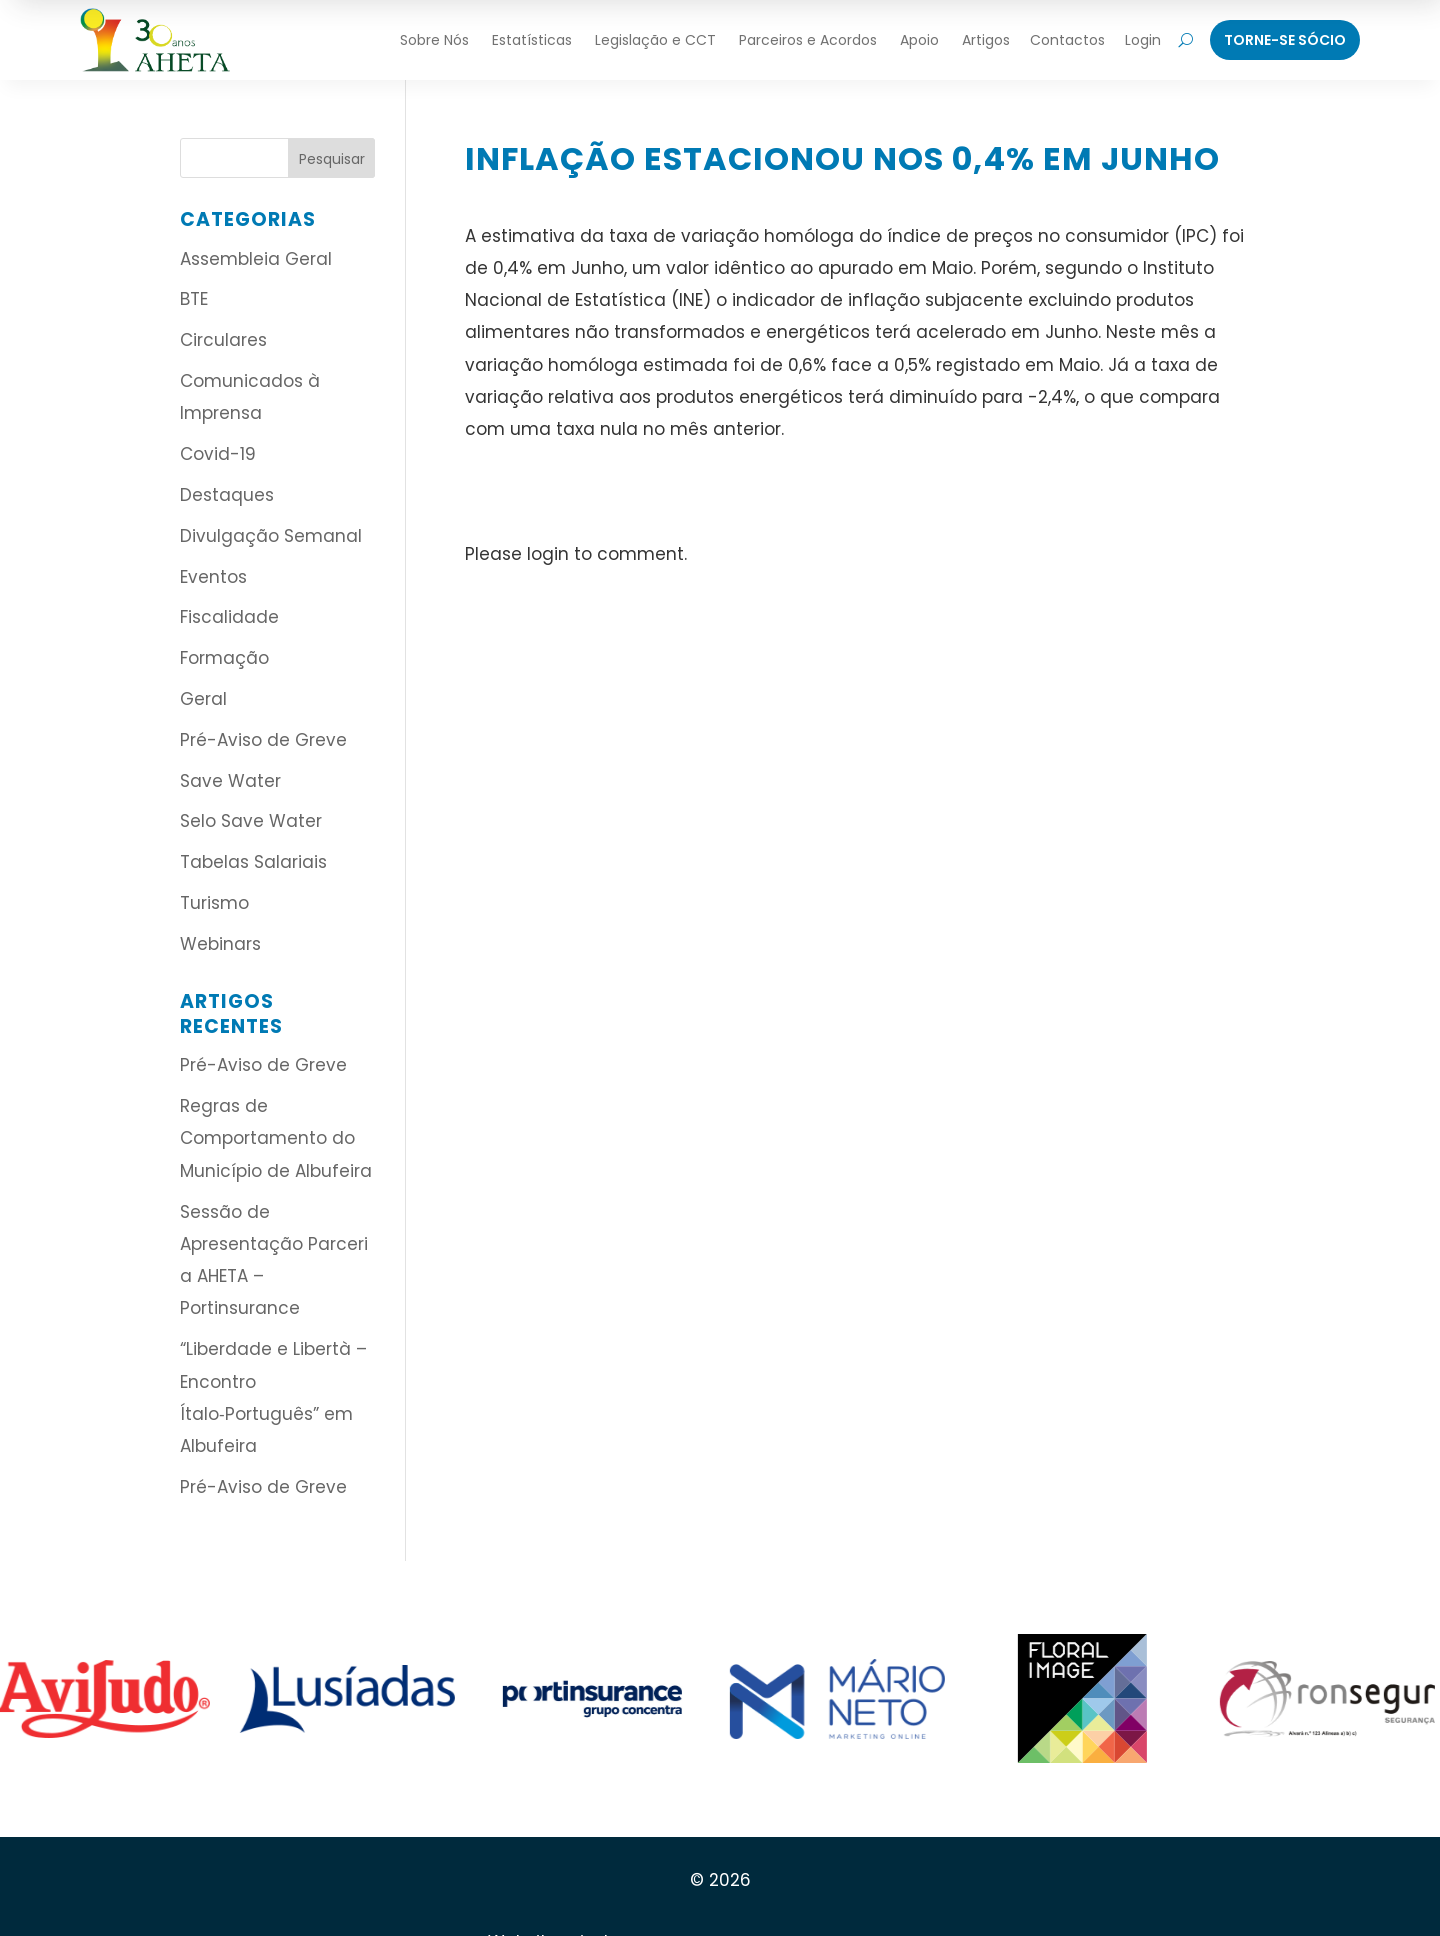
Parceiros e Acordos (808, 40)
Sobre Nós (434, 40)
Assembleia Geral (256, 259)
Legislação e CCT (655, 40)
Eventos (213, 577)
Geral (203, 699)
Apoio (919, 40)
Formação (224, 658)
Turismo (214, 903)
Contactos (1067, 40)
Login (1143, 40)
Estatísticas (532, 40)
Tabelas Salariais (253, 862)
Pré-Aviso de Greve (263, 740)
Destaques (227, 495)
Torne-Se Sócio (1285, 40)
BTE (194, 299)
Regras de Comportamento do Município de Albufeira (276, 1138)
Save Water (230, 781)
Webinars (220, 944)
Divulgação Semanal (271, 536)
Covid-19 (218, 454)
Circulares (223, 340)
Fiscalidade (229, 617)
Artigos (986, 40)
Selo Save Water (251, 821)
